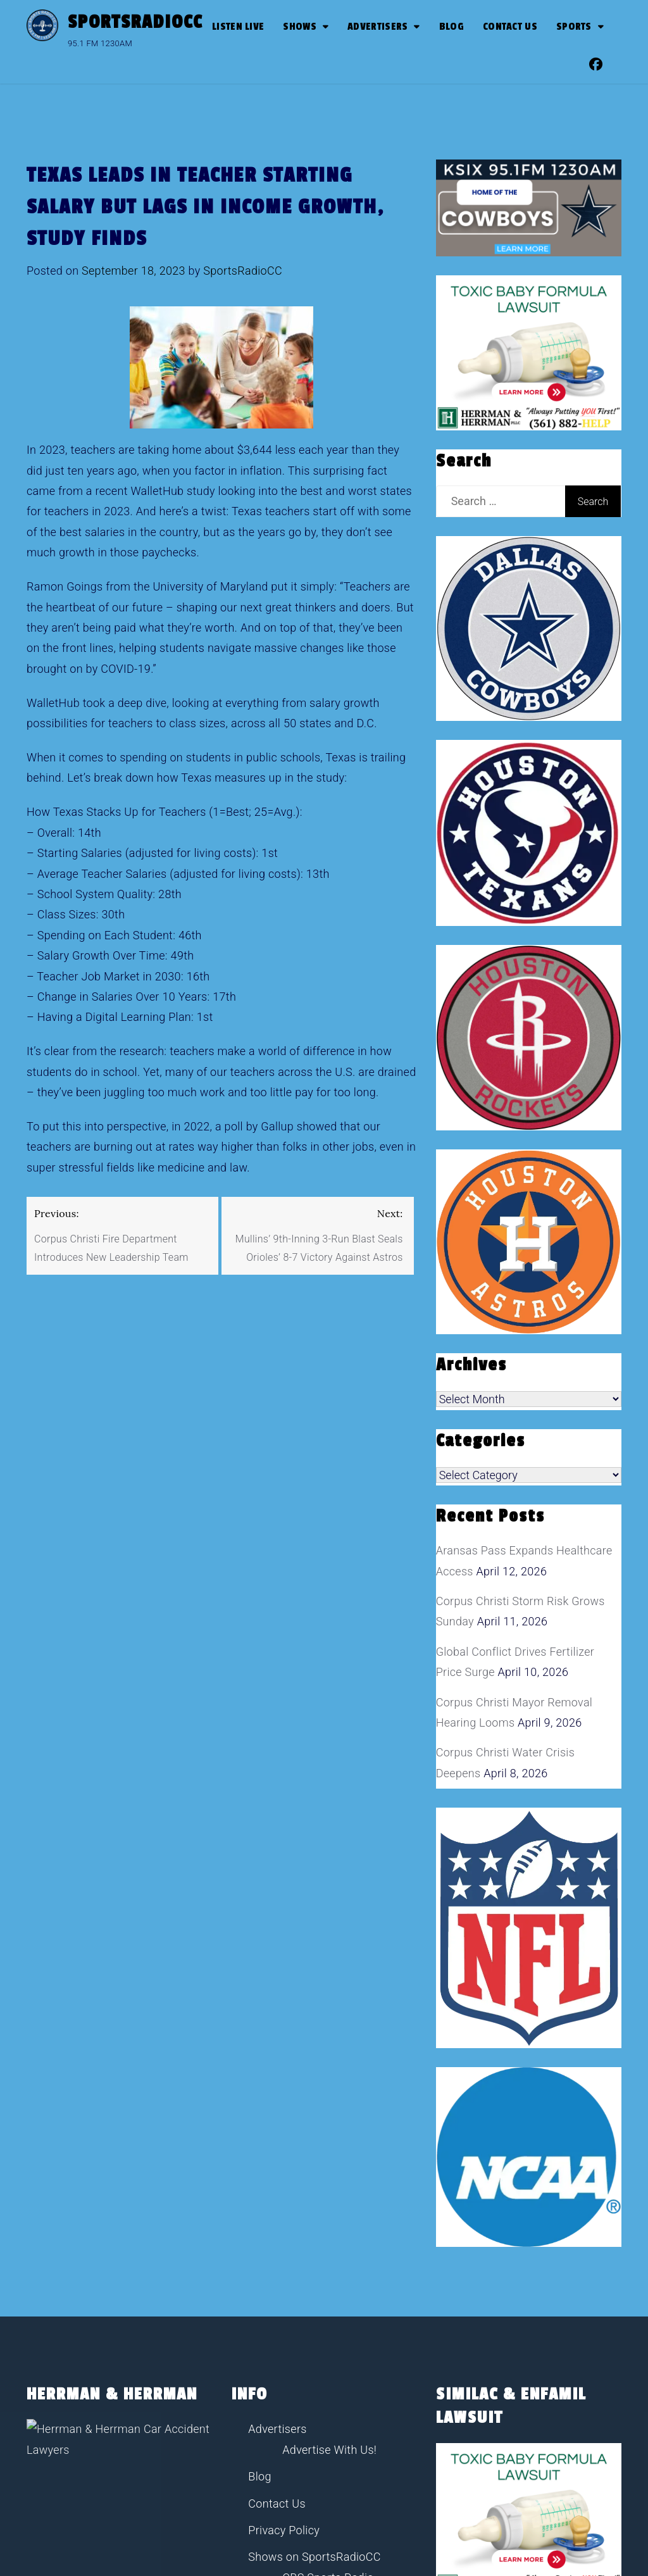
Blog (451, 26)
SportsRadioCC (135, 22)
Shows (299, 26)
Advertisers (377, 26)
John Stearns (316, 2344)
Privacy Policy (284, 2216)
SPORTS (574, 26)
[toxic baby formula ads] (528, 351)
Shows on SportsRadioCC (314, 2243)
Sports (265, 2397)
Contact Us (510, 26)
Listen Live (238, 26)
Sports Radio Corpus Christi (319, 2425)
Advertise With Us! (329, 2135)
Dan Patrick (312, 2291)
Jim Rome (308, 2317)
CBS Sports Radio (327, 2263)
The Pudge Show (325, 2371)
